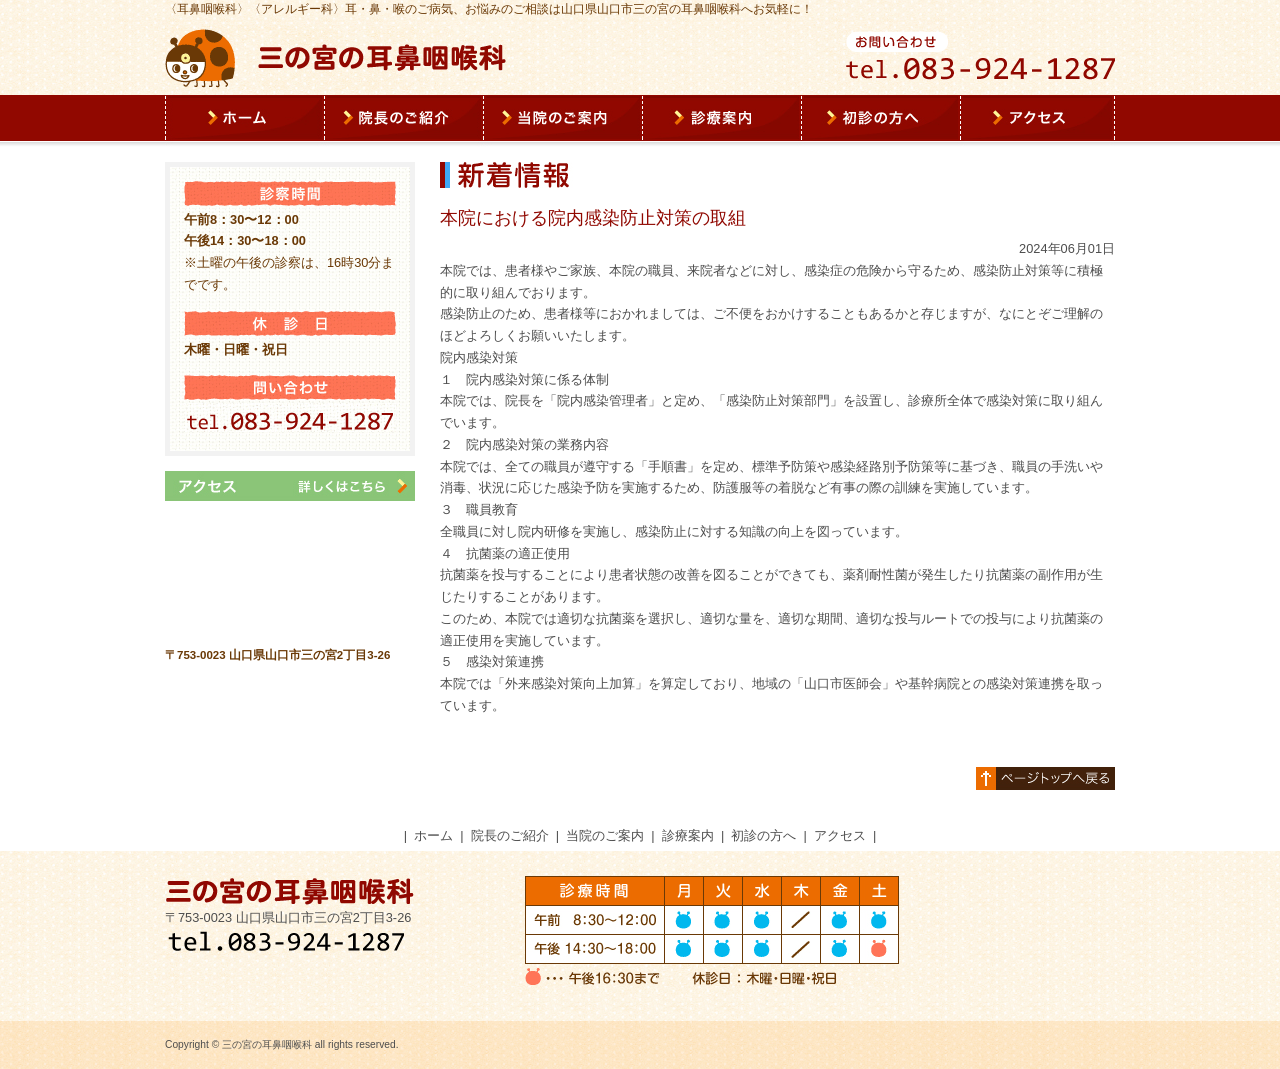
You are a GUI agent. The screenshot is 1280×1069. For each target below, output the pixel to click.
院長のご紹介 (510, 835)
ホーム (433, 835)
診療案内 (688, 835)
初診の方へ (763, 835)
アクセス (840, 835)
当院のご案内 (605, 835)
